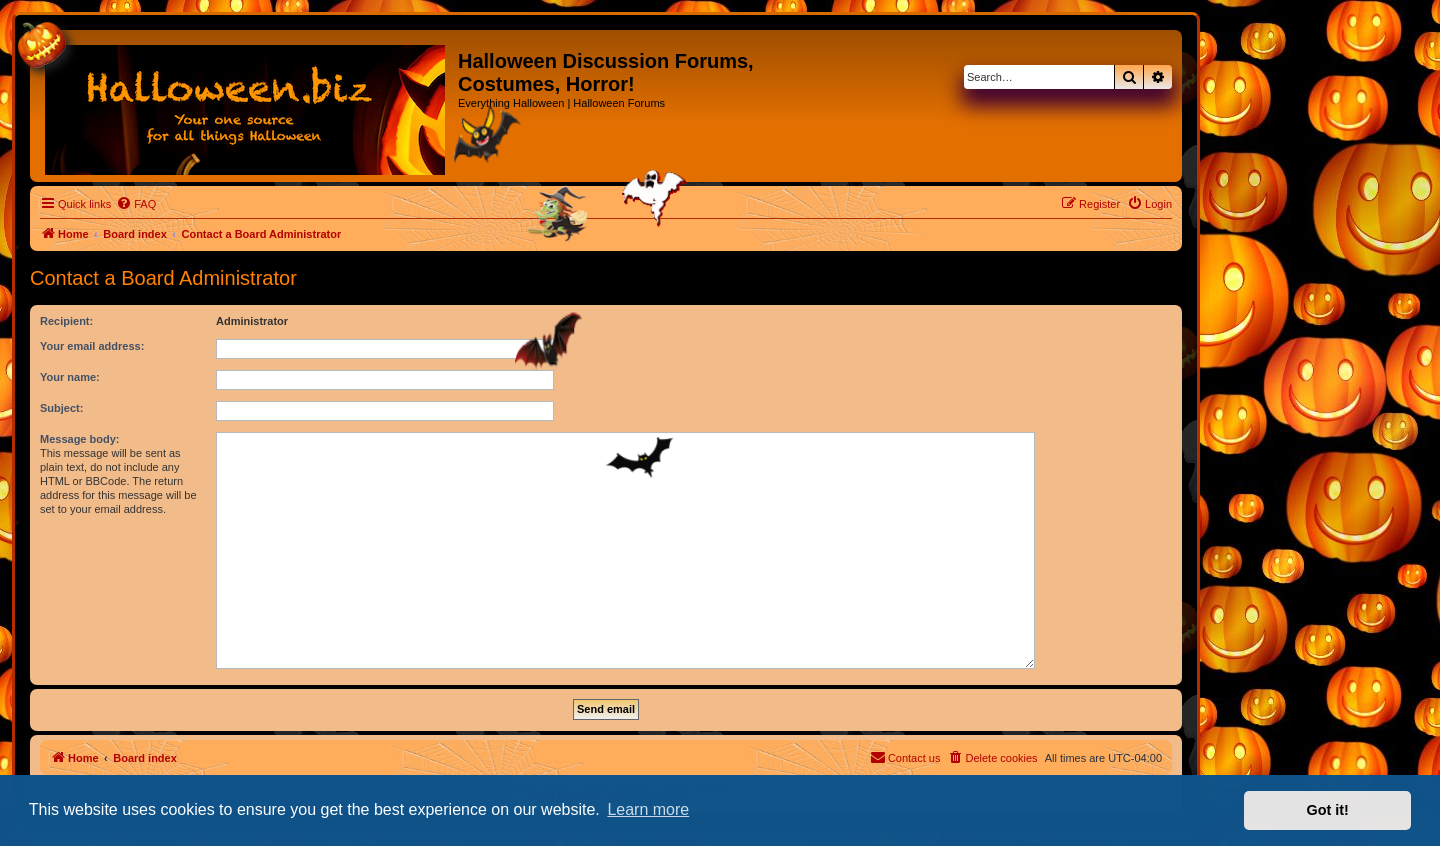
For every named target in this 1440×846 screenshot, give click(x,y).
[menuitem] (136, 204)
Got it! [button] (1328, 810)
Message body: (79, 439)
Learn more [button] (648, 809)
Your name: (70, 377)
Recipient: (66, 321)
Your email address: (92, 346)
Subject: (61, 408)
